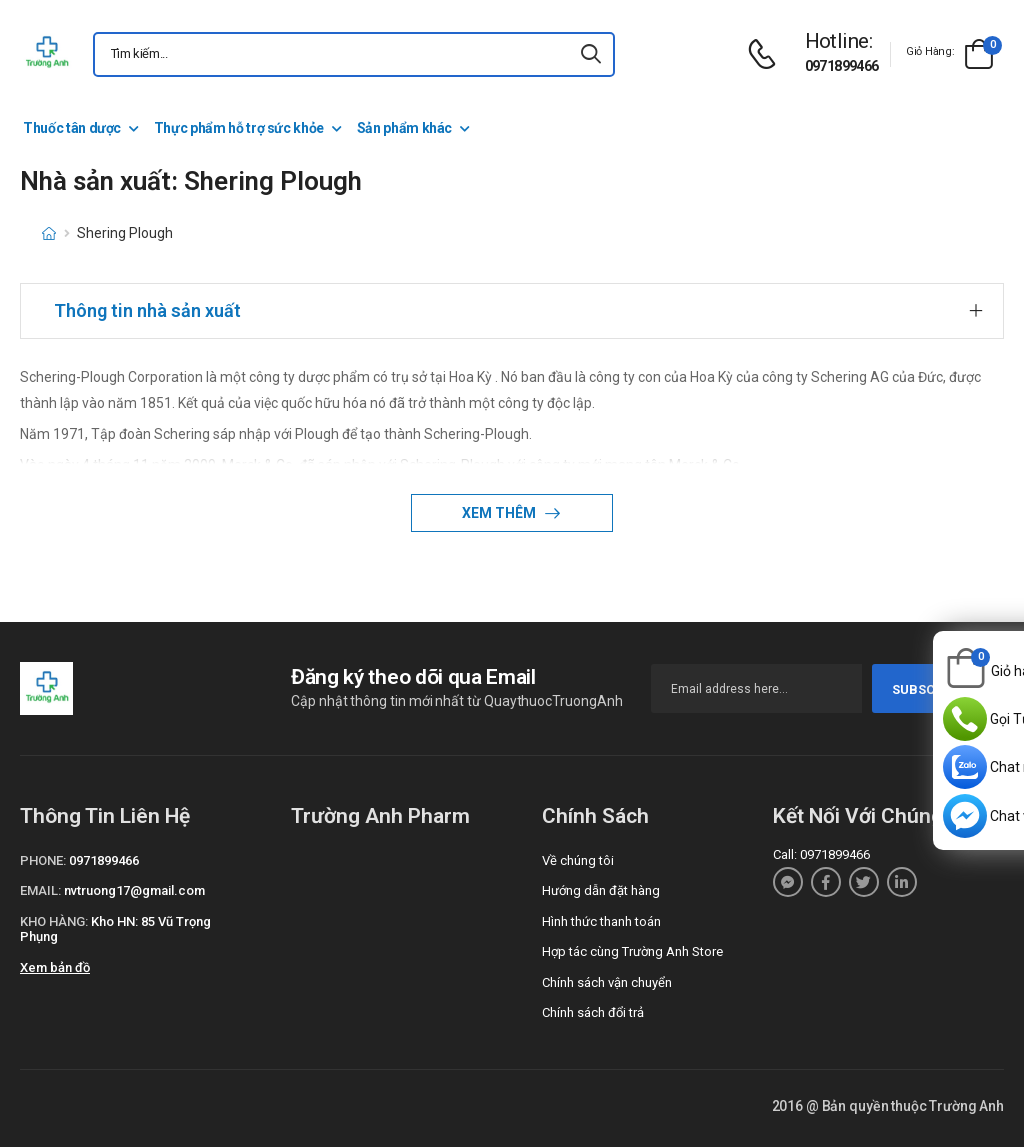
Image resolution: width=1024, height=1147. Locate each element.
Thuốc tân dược (72, 128)
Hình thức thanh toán (601, 921)
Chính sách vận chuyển (607, 982)
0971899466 (842, 66)
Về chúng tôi (578, 860)
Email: (40, 890)
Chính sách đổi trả (593, 1012)
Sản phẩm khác (404, 128)
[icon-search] (591, 54)
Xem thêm (500, 513)
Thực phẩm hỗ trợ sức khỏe (239, 128)
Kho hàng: (54, 921)
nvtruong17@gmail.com (134, 890)
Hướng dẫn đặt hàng (601, 890)
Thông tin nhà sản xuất (147, 310)
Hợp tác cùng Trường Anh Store (632, 951)
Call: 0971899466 (821, 854)
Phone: (43, 860)
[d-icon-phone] (767, 54)
